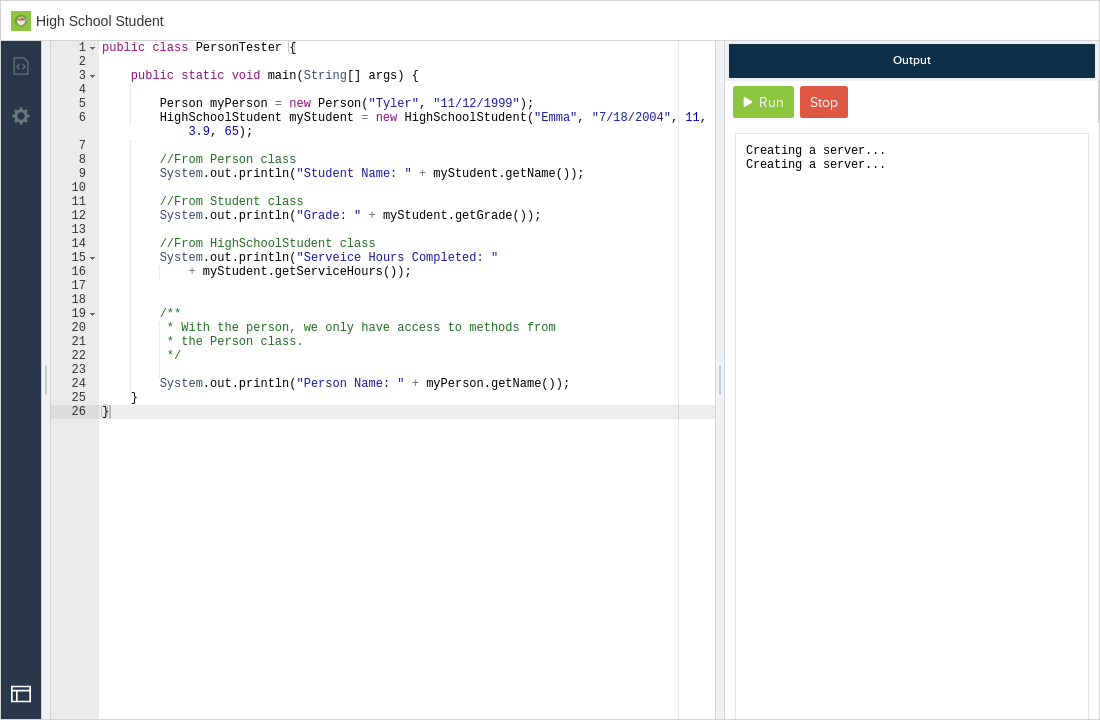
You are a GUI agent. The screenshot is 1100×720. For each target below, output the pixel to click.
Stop (824, 102)
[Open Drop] (21, 694)
